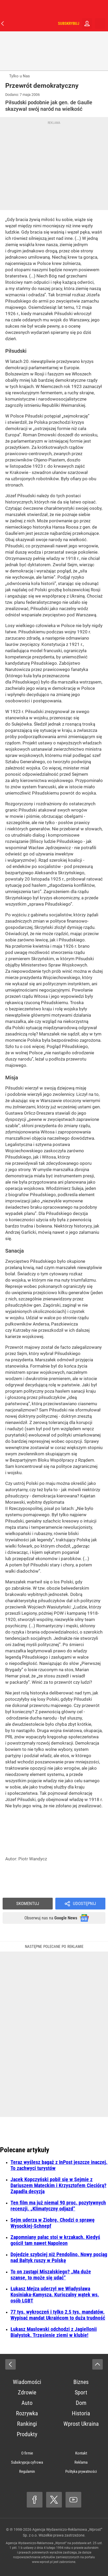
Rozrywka (27, 2413)
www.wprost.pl (42, 2562)
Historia (81, 2413)
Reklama (81, 2462)
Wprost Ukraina (81, 2424)
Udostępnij (84, 1903)
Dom (81, 2403)
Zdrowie (27, 2392)
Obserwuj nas (50, 1917)
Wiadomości (27, 2382)
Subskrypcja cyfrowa (27, 2462)
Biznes (81, 2382)
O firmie (27, 2453)
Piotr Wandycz (32, 1858)
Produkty (27, 2434)
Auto (27, 2403)
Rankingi (27, 2424)
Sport (81, 2392)
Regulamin (27, 2471)
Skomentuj (27, 1903)
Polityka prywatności (81, 2471)
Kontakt (81, 2453)
